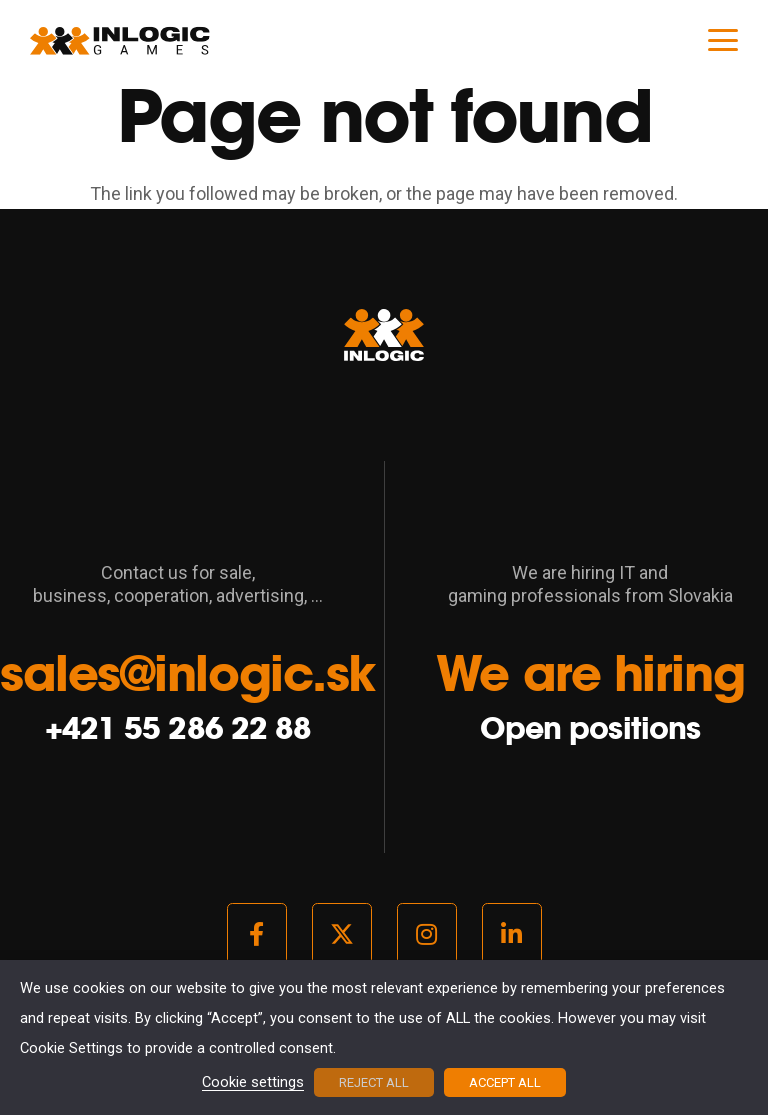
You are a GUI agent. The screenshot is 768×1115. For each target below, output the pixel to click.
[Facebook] (257, 934)
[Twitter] (342, 934)
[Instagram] (427, 934)
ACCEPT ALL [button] (505, 1082)
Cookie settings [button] (253, 1083)
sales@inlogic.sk (187, 673)
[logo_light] (120, 40)
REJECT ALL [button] (374, 1082)
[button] (723, 40)
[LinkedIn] (512, 934)
